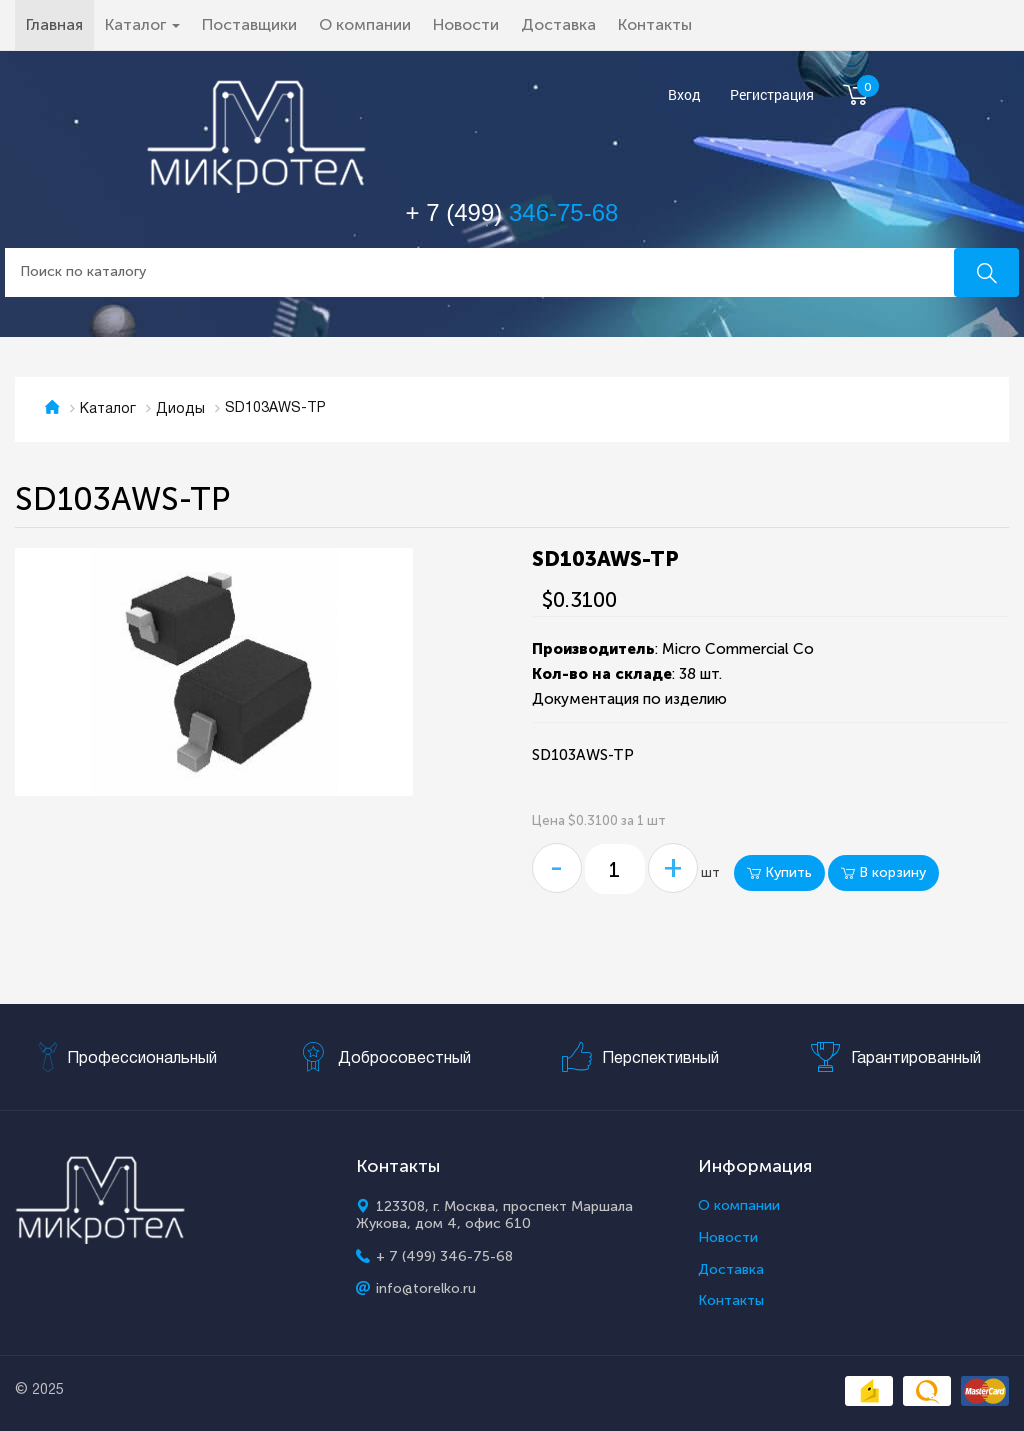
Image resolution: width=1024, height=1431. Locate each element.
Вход (684, 95)
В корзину (883, 872)
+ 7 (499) (512, 212)
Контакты (655, 24)
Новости (466, 24)
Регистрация (772, 95)
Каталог (108, 409)
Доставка (558, 24)
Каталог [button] (142, 24)
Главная (60, 24)
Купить (779, 872)
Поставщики (249, 24)
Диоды (180, 409)
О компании (365, 24)
